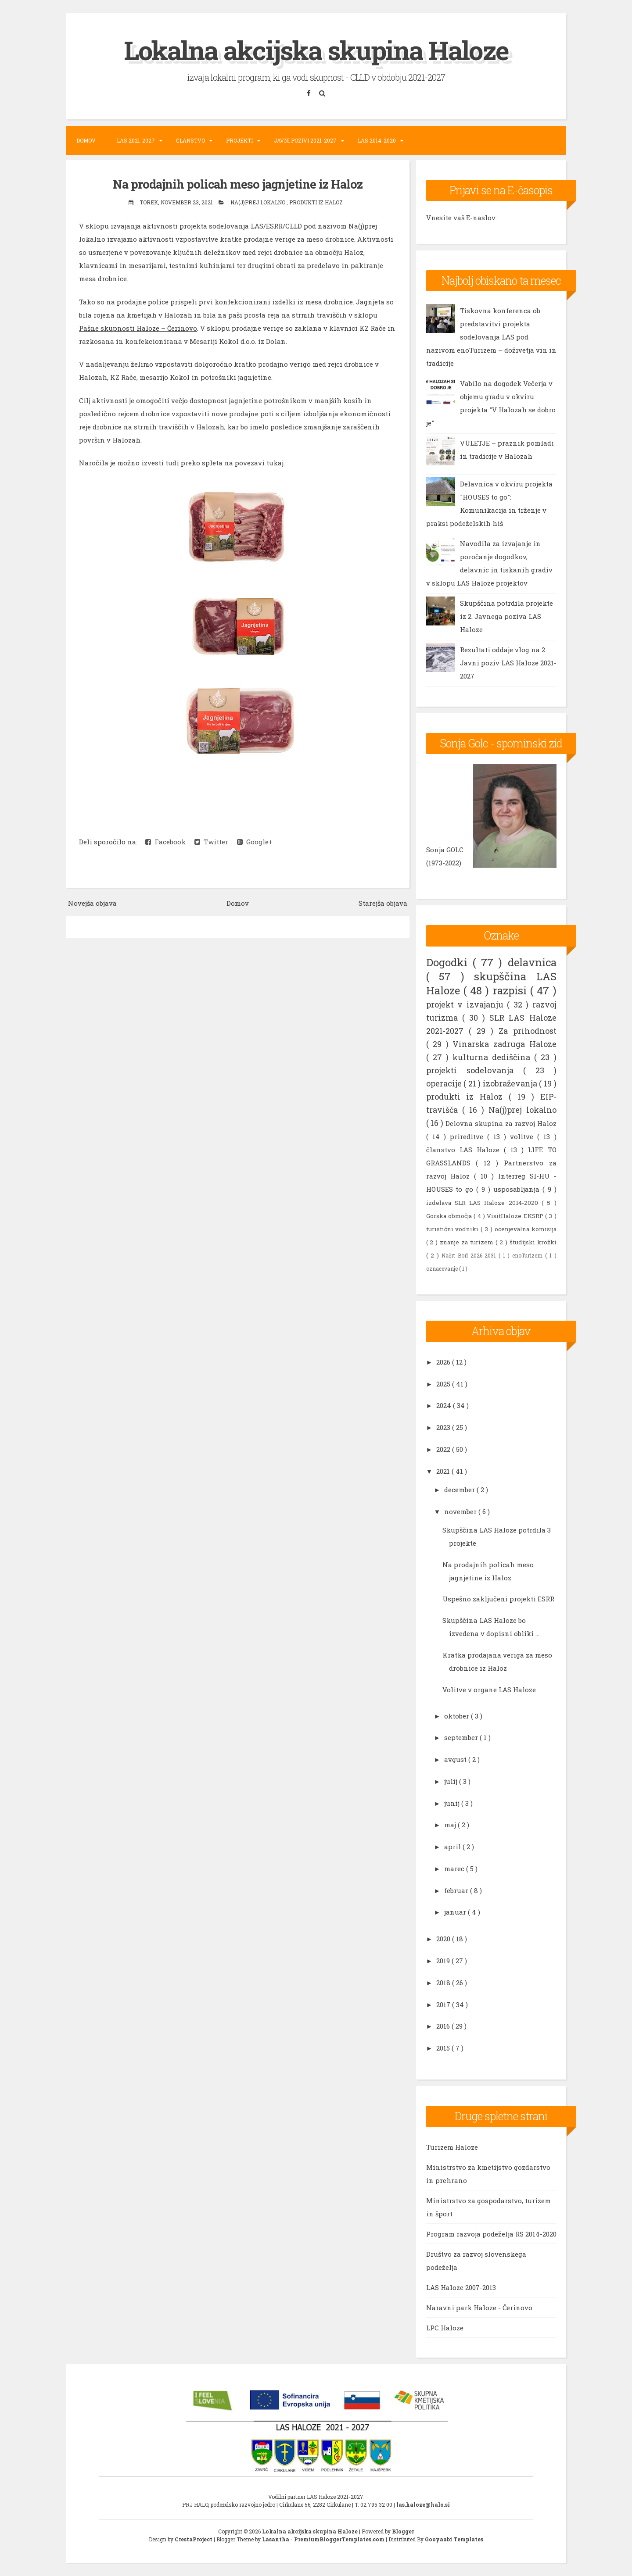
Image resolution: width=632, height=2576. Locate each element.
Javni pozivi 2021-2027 (305, 140)
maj (451, 1824)
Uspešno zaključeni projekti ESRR (498, 1598)
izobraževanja (511, 1083)
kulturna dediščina (493, 1057)
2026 (444, 1362)
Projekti (239, 140)
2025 (444, 1383)
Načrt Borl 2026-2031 (470, 1255)
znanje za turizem (468, 1242)
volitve (523, 1136)
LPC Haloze (444, 2327)
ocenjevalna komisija (526, 1229)
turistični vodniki (453, 1229)
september (462, 1737)
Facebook (165, 841)
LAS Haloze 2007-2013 (461, 2287)
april (453, 1846)
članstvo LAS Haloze (465, 1149)
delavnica (532, 962)
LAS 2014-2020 (377, 140)
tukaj (275, 462)
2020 (444, 1938)
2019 (444, 1960)
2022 (444, 1449)
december (460, 1489)
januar (456, 1912)
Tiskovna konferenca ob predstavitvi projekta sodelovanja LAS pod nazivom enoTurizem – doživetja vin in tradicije (491, 337)
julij (451, 1781)
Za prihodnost (528, 1030)
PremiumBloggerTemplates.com (340, 2539)
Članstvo (190, 140)
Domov (86, 140)
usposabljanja (517, 1189)
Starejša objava (383, 903)
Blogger (403, 2531)
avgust (456, 1759)
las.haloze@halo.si (423, 2504)
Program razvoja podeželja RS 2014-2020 (491, 2233)
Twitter (211, 841)
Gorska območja (450, 1216)
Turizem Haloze (452, 2147)
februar (457, 1890)
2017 (444, 2004)
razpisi (511, 990)
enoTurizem (528, 1255)
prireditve (468, 1136)
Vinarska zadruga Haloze (504, 1044)
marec (455, 1868)
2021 (444, 1470)
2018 (444, 1982)
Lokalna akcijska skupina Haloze (316, 49)
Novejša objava (92, 903)
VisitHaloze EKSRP (516, 1216)
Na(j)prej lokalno (258, 202)
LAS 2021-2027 (136, 140)
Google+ (255, 841)
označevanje (442, 1268)
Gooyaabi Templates (454, 2539)
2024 (444, 1405)
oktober (457, 1715)
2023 (444, 1427)
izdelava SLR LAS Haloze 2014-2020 (484, 1203)
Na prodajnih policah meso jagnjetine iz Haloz (238, 184)
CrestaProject (194, 2539)
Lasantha (276, 2539)
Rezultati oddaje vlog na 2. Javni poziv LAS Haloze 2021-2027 (508, 662)
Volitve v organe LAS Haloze (489, 1689)
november (461, 1511)
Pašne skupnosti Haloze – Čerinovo (138, 328)
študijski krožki (533, 1242)
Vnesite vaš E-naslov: (461, 217)
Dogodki (449, 962)
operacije (445, 1083)
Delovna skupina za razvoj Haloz (500, 1123)
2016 (444, 2026)
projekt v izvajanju (466, 1004)
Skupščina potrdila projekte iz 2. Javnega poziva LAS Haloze (506, 616)
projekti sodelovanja (474, 1070)
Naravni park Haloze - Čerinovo (479, 2307)
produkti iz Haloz (316, 202)
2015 (444, 2048)
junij (452, 1802)
